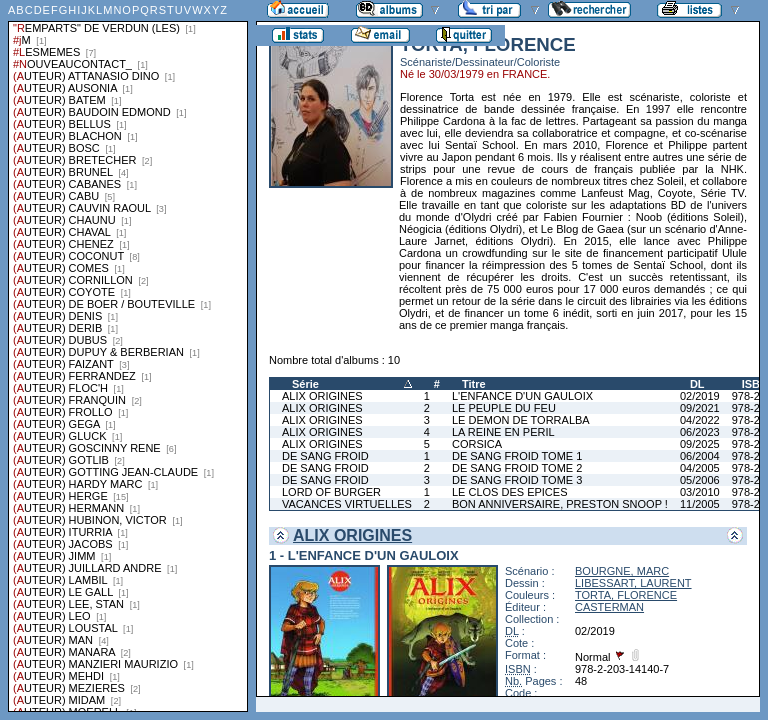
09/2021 (700, 408)
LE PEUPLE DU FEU (504, 408)
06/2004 (700, 456)
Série (305, 384)
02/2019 (700, 396)
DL (697, 384)
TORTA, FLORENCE (626, 595)
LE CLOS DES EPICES (510, 492)
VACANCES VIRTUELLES (347, 504)
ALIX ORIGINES (322, 396)
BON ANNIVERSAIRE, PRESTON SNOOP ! (560, 504)
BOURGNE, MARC (622, 571)
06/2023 (700, 432)
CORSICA (477, 444)
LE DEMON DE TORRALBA (521, 420)
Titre (474, 384)
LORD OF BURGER (331, 492)
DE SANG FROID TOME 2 (517, 468)
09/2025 (700, 444)
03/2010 (700, 492)
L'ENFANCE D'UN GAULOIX (522, 396)
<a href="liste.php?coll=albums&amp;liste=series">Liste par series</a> (128, 356)
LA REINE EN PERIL (503, 432)
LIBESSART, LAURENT (633, 583)
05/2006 (700, 480)
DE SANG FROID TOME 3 (517, 480)
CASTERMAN (609, 607)
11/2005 (700, 504)
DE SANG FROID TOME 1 (517, 456)
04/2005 (700, 468)
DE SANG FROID (325, 456)
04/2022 (700, 420)
